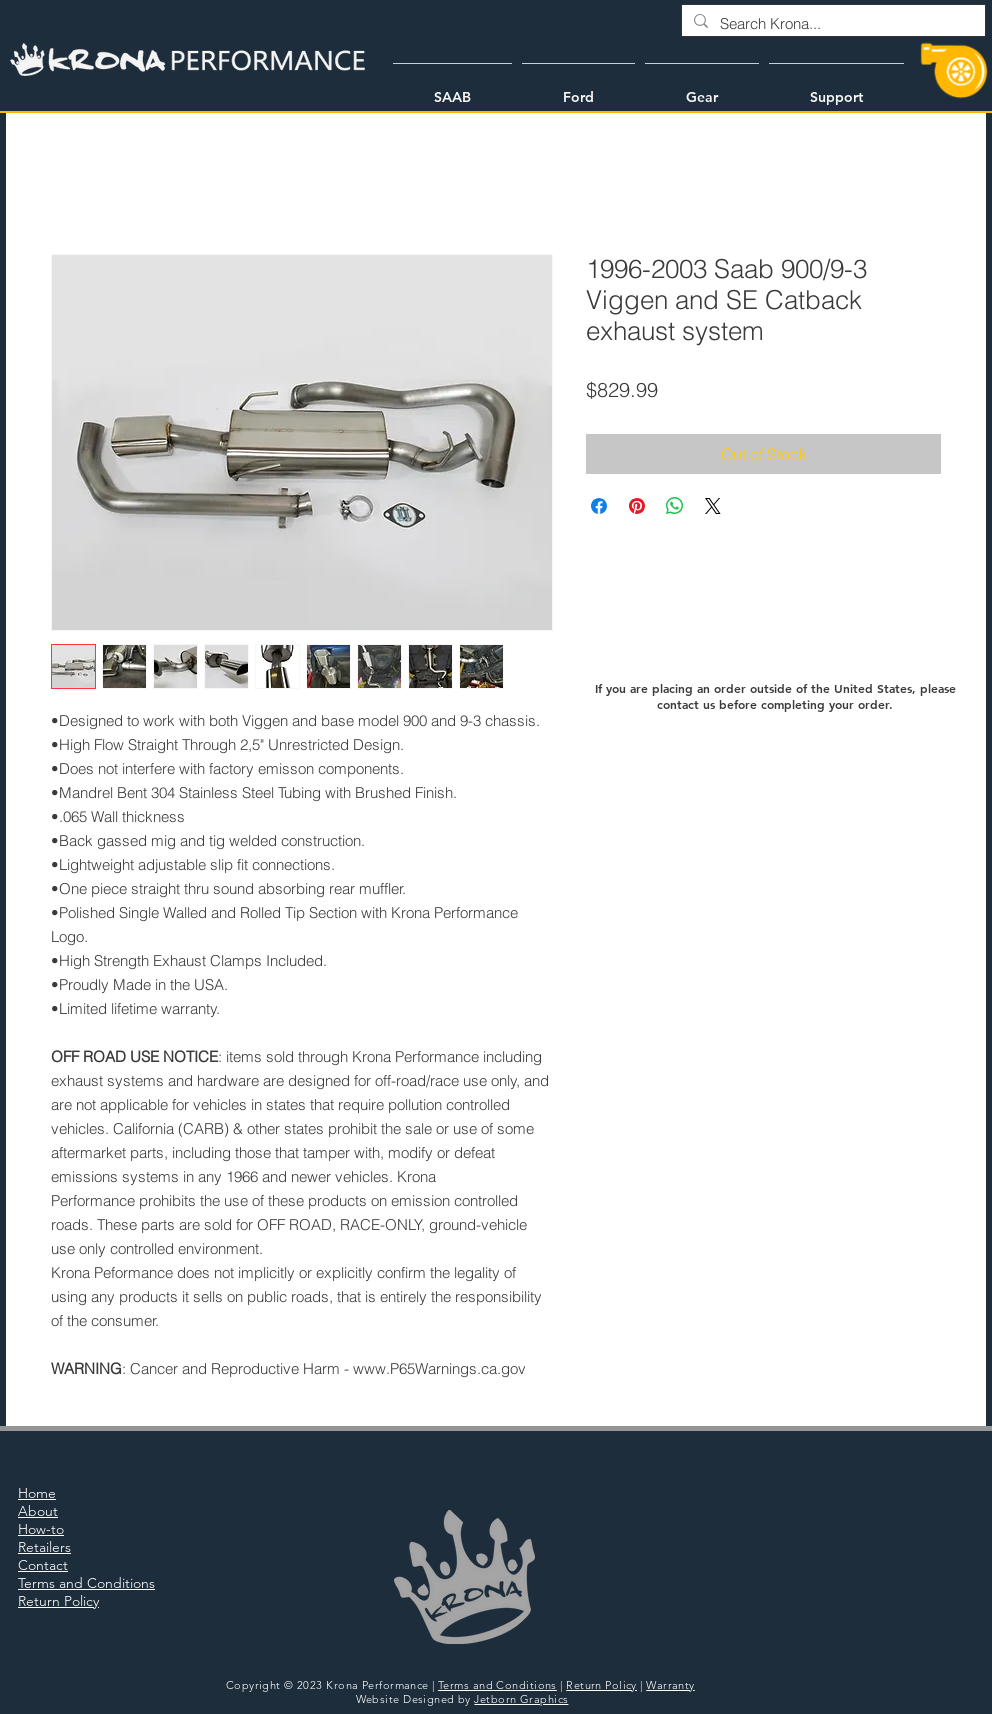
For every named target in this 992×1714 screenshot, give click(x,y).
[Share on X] (713, 506)
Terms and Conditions (497, 1685)
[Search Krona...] (831, 23)
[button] (452, 88)
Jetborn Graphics (521, 1699)
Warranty (670, 1685)
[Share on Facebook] (599, 506)
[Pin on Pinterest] (637, 506)
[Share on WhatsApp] (675, 506)
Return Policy (601, 1685)
